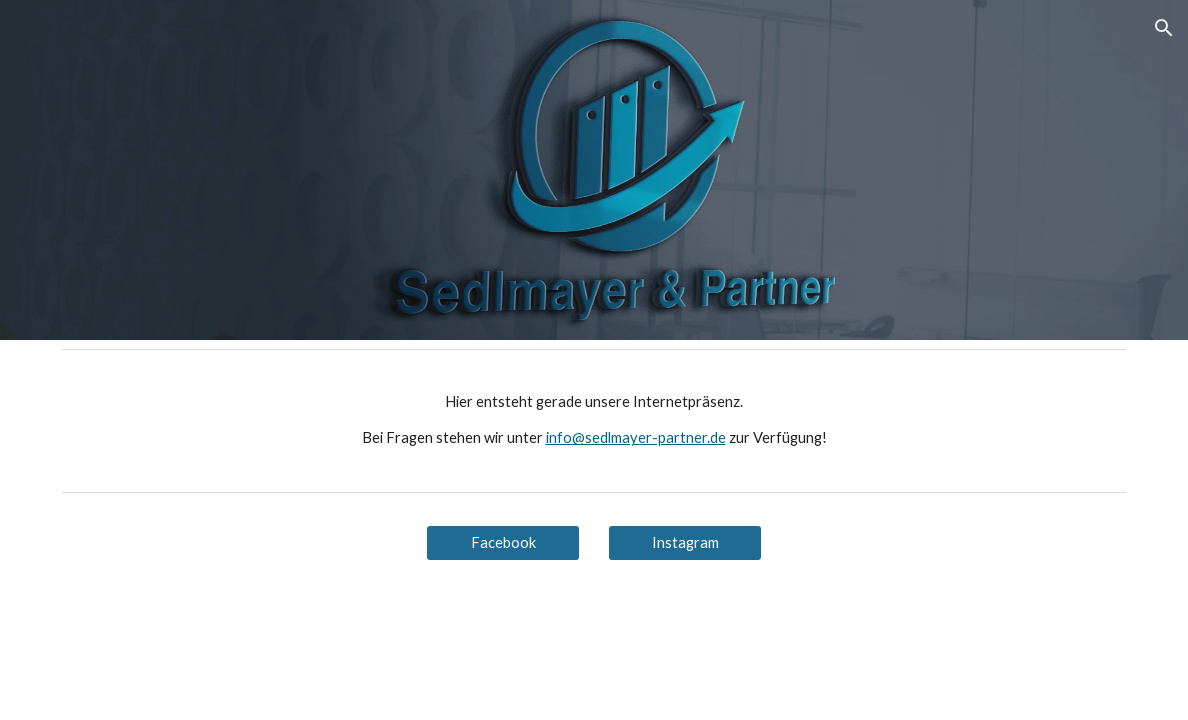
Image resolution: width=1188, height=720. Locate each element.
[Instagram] (685, 543)
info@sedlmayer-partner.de (636, 437)
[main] (594, 420)
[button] (1164, 28)
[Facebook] (503, 543)
